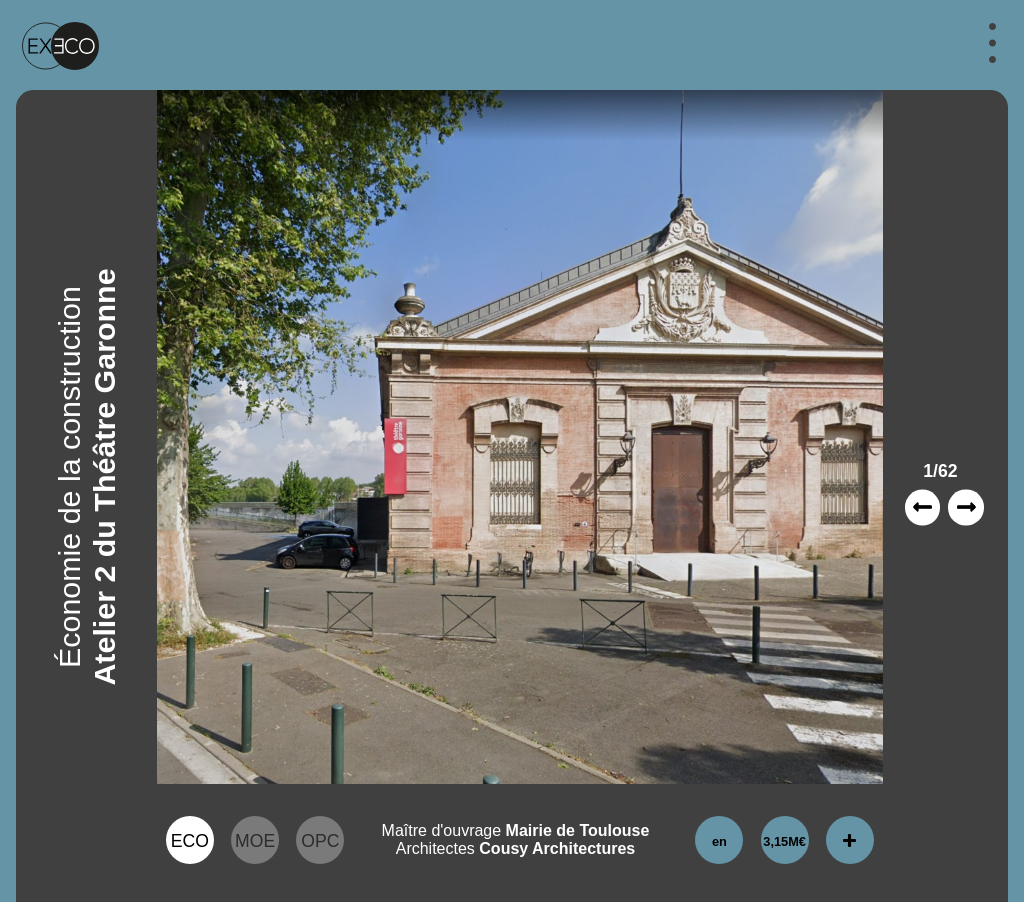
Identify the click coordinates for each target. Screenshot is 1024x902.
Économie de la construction (69, 477)
